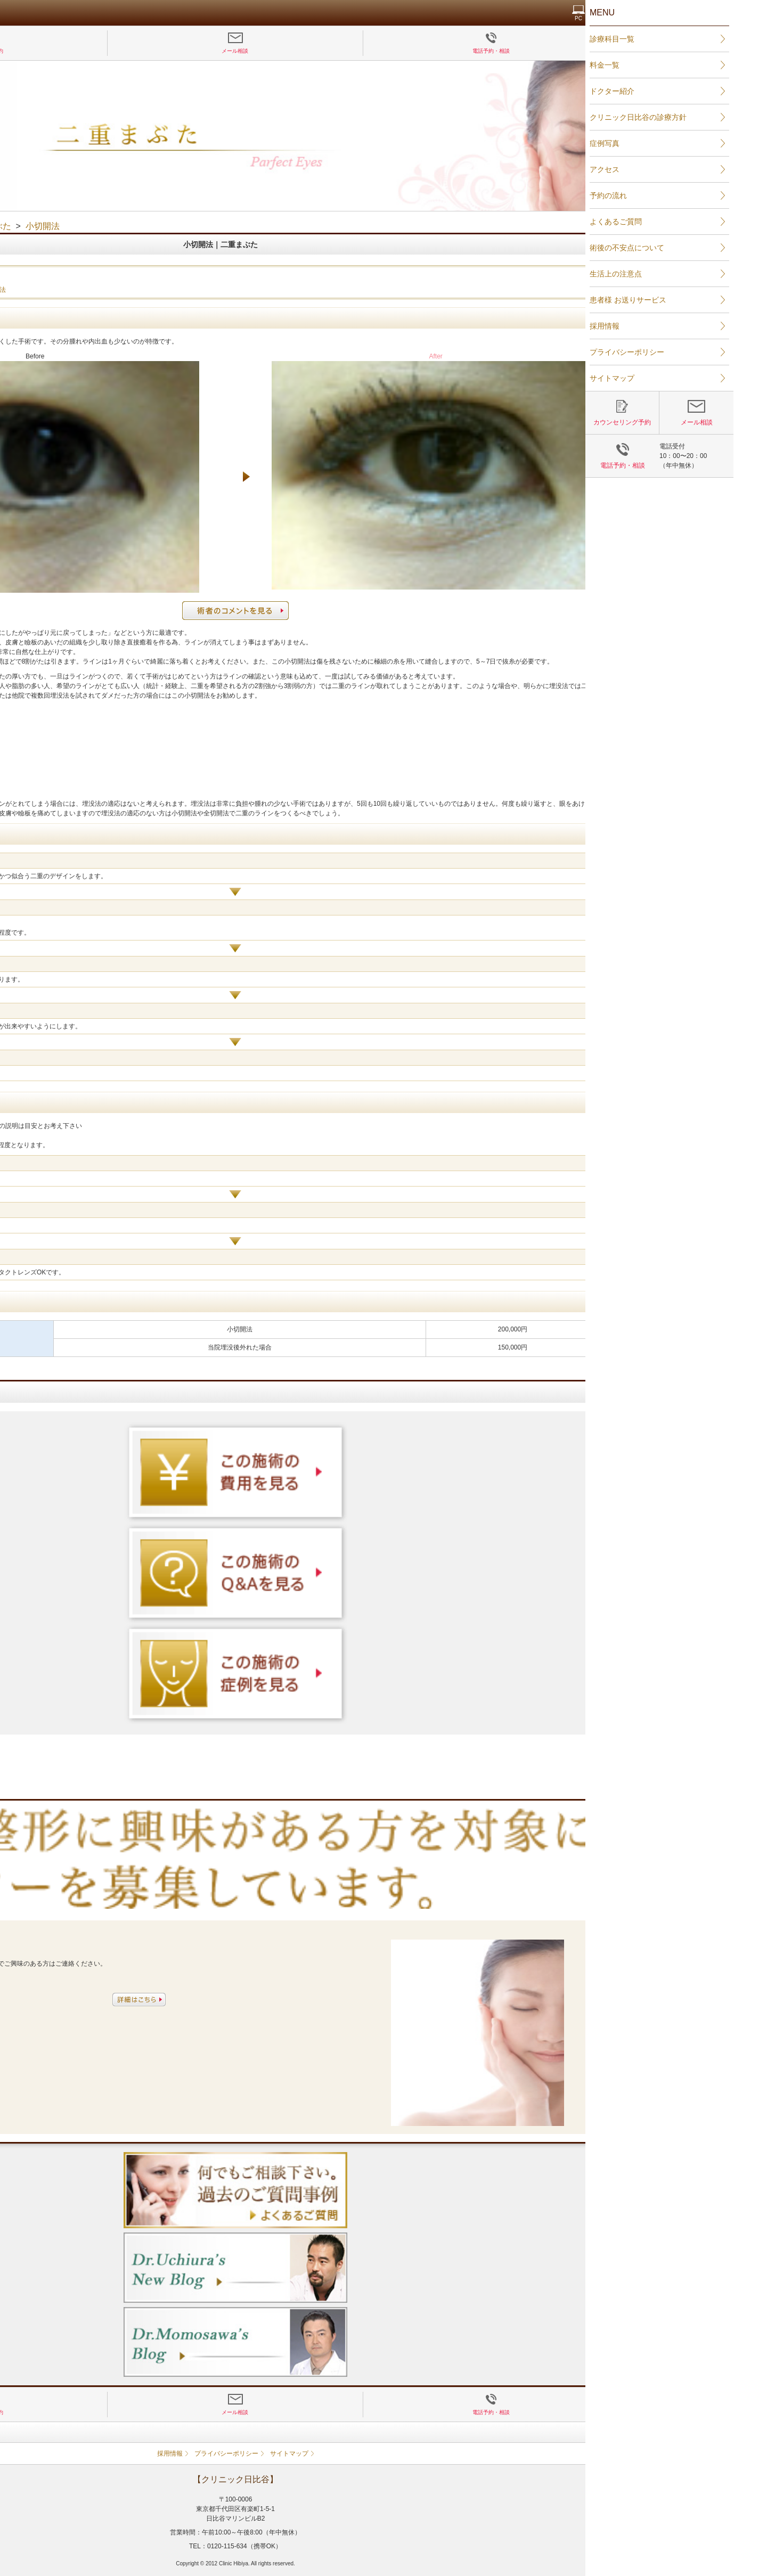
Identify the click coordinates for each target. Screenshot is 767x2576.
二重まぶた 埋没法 (57, 289)
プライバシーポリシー (374, 2453)
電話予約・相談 (639, 51)
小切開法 (106, 289)
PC (726, 18)
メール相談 (383, 51)
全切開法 (141, 289)
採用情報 (318, 2453)
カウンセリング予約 (127, 51)
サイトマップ (437, 2453)
